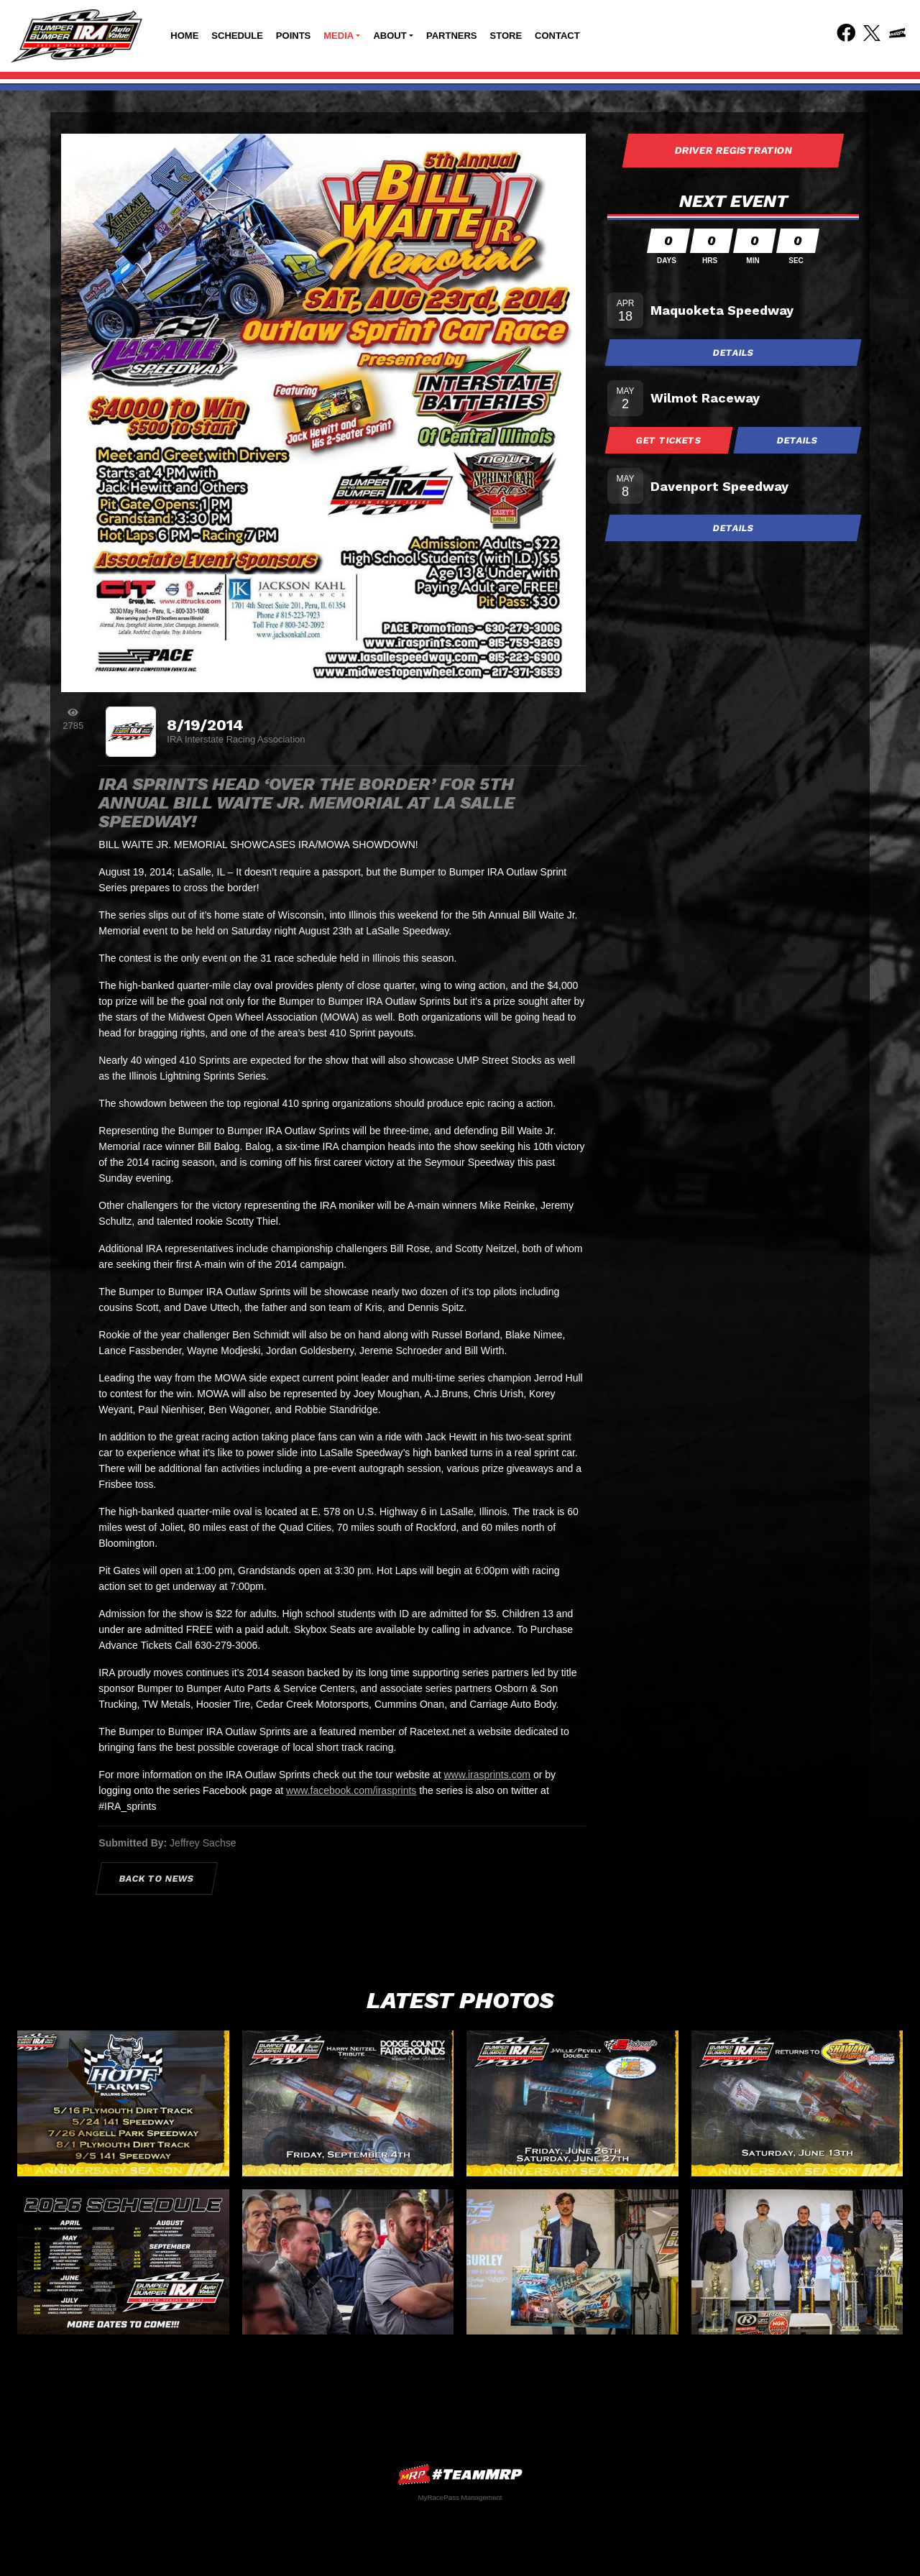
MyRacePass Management (460, 2497)
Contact (557, 35)
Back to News (157, 1878)
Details (733, 352)
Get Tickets (669, 440)
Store (506, 35)
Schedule (237, 35)
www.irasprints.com (486, 1774)
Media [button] (338, 35)
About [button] (389, 35)
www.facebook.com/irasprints (351, 1790)
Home (184, 35)
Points (293, 35)
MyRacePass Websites (460, 2474)
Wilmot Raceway (705, 397)
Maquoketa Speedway (722, 310)
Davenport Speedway (719, 486)
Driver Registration (733, 150)
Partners (451, 35)
